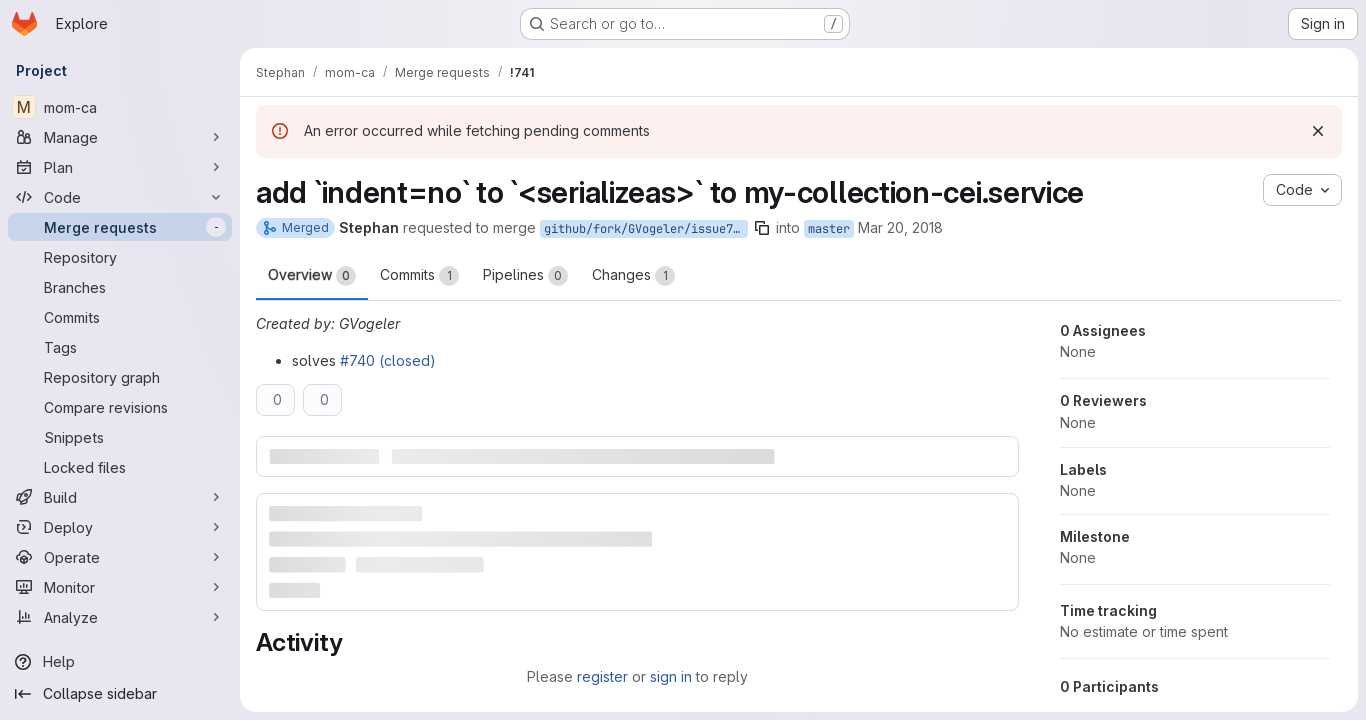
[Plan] (120, 167)
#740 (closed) (388, 360)
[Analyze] (120, 617)
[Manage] (120, 137)
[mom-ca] (120, 107)
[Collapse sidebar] (120, 694)
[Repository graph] (120, 377)
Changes (633, 276)
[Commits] (120, 317)
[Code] (120, 197)
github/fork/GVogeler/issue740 (645, 229)
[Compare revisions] (120, 407)
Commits (419, 276)
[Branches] (120, 287)
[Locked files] (120, 467)
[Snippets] (120, 437)
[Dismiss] (1318, 131)
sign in (671, 676)
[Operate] (120, 557)
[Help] (120, 662)
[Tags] (120, 347)
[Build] (120, 497)
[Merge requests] (120, 227)
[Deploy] (120, 527)
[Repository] (120, 257)
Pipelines (525, 276)
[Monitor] (120, 587)
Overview (312, 276)
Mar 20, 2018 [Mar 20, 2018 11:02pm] (900, 227)
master (829, 229)
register (602, 676)
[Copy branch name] (762, 228)
